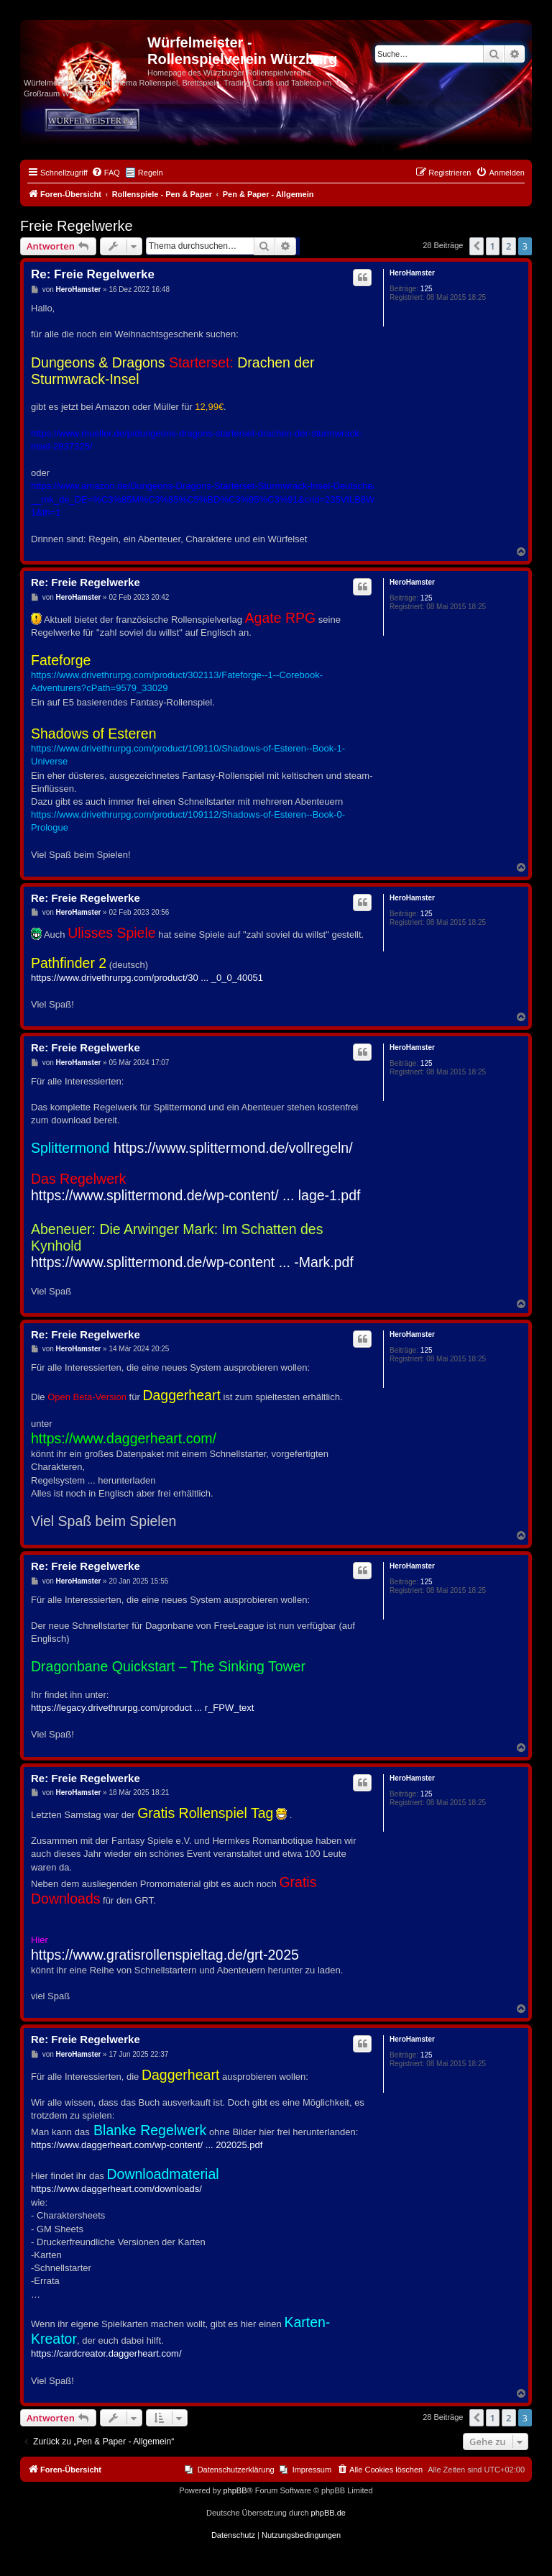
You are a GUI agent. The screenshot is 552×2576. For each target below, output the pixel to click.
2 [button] (508, 245)
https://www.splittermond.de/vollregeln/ (233, 1148)
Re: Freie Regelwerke (93, 274)
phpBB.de (328, 2512)
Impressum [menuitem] (312, 2469)
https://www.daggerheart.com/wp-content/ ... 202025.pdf (146, 2144)
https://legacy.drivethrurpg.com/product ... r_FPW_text (142, 1707)
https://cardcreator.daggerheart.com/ (106, 2353)
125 (426, 289)
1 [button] (492, 245)
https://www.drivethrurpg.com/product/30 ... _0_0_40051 (147, 977)
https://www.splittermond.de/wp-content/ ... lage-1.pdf (195, 1195)
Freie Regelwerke (76, 226)
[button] (476, 246)
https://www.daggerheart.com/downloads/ (116, 2188)
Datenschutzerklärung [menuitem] (236, 2469)
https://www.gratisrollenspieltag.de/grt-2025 (165, 1955)
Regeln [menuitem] (150, 172)
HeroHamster (412, 273)
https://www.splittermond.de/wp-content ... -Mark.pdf (192, 1262)
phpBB (235, 2490)
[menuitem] (105, 172)
